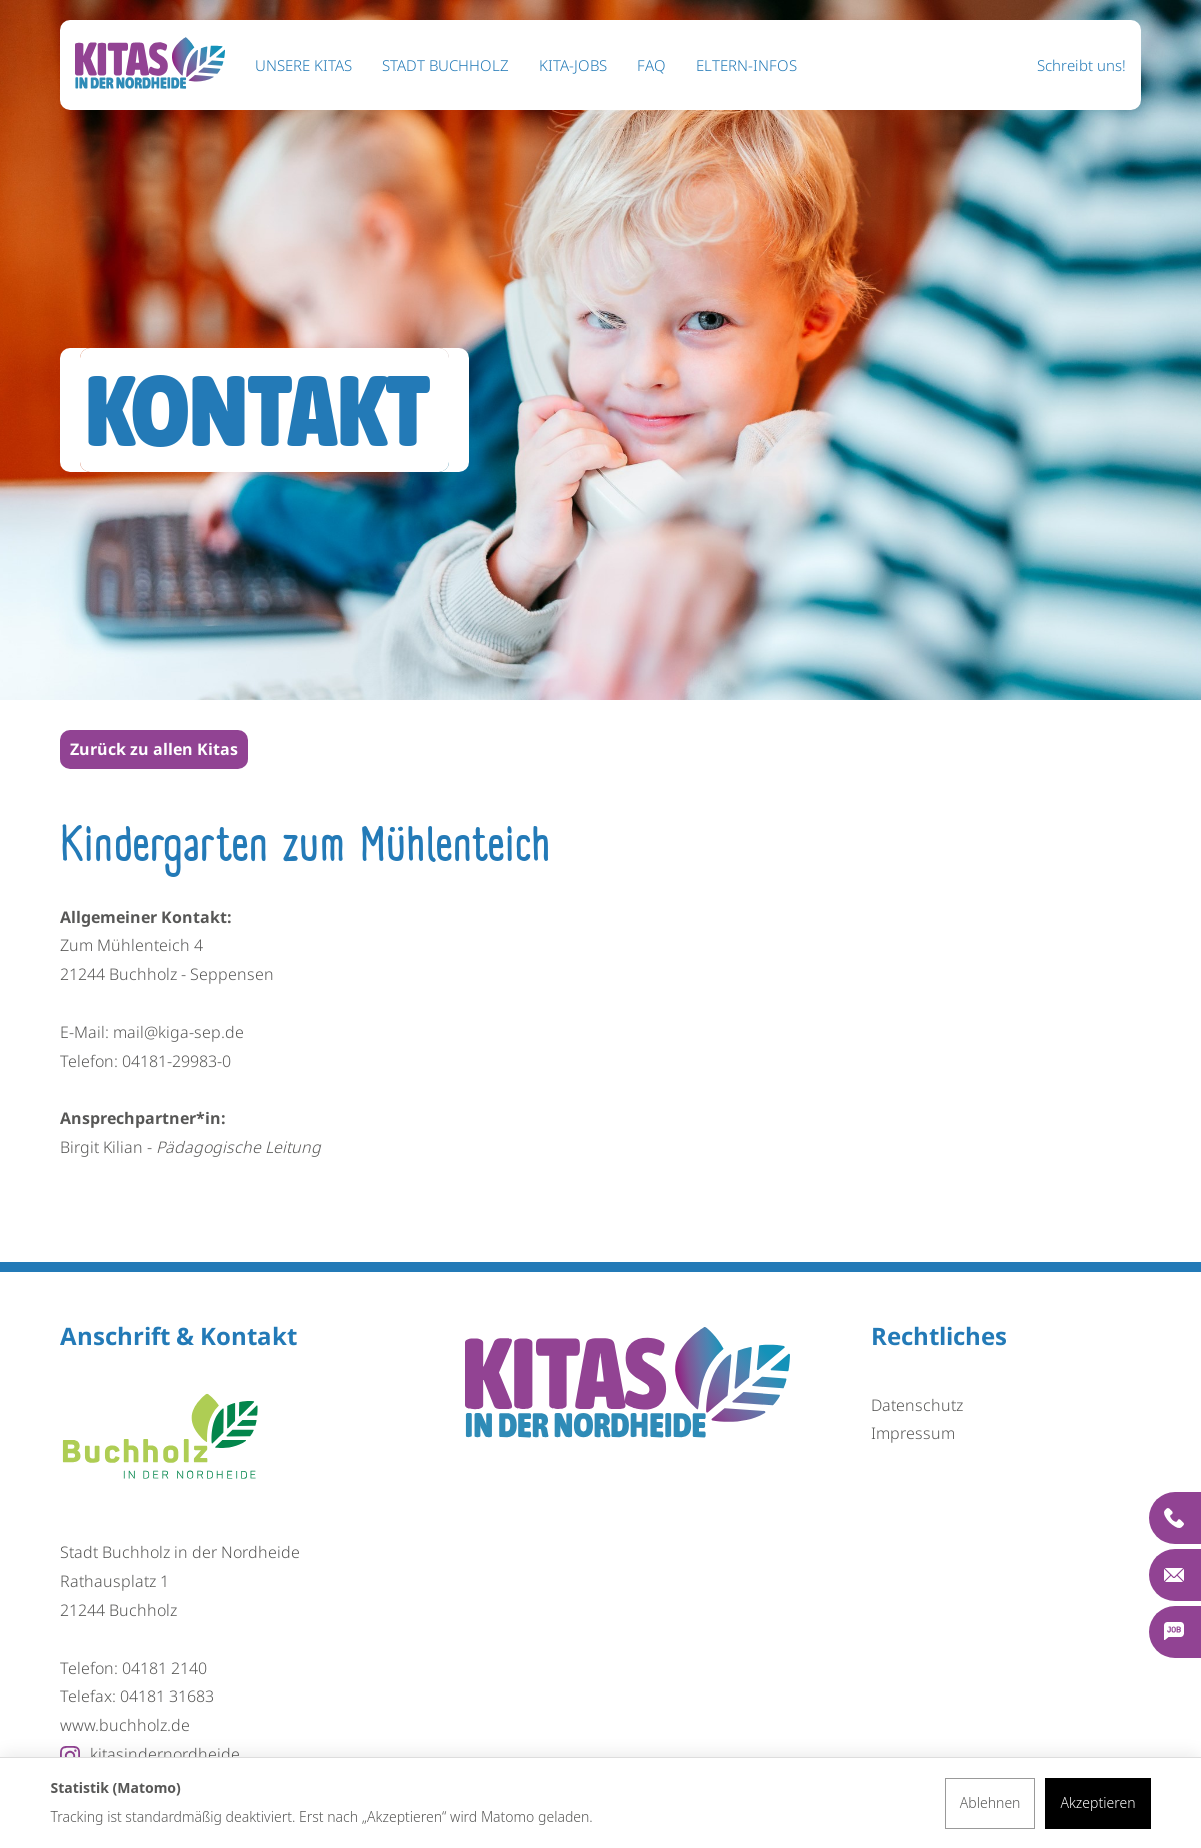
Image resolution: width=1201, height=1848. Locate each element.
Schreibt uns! (1081, 65)
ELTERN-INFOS (746, 65)
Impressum (913, 1433)
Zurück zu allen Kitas (154, 749)
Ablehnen (990, 1802)
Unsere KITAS (303, 65)
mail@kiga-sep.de (178, 1032)
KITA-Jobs (573, 65)
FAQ (651, 65)
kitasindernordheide (150, 1754)
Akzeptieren (1097, 1802)
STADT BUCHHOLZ (445, 65)
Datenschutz (917, 1405)
